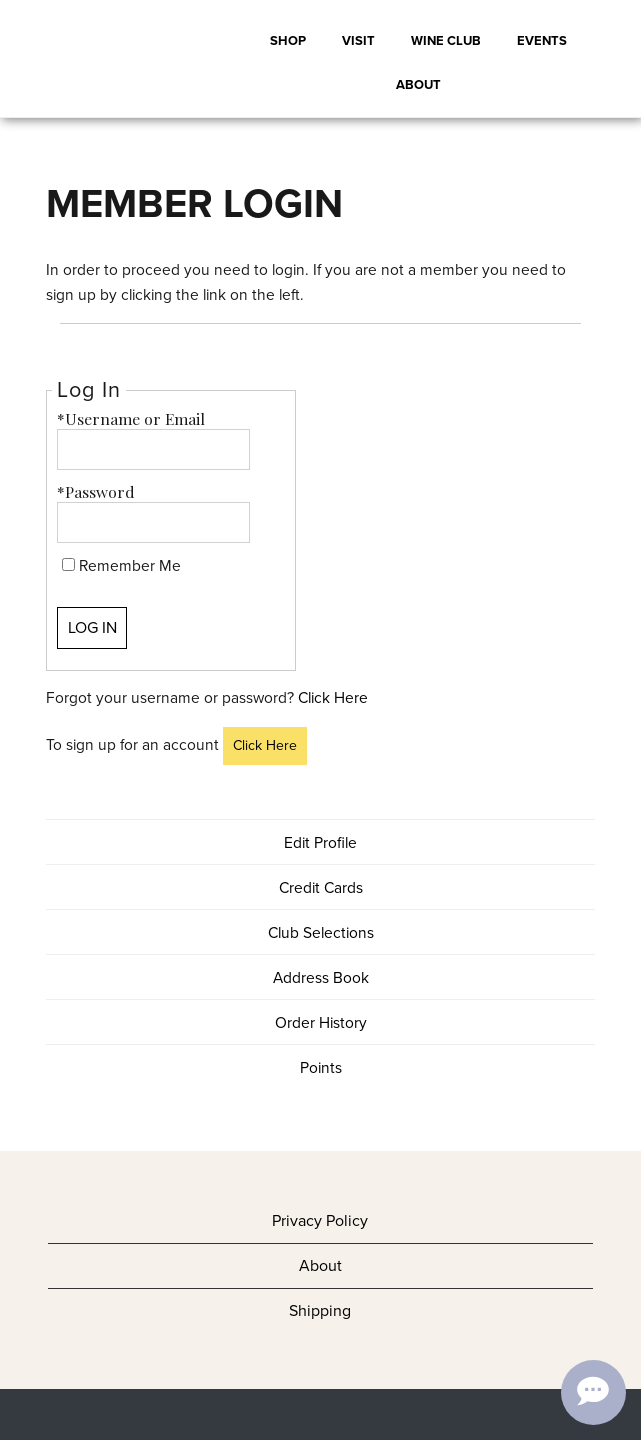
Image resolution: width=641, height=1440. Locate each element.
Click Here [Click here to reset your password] (333, 697)
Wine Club (446, 40)
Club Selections (321, 932)
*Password (96, 491)
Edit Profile (320, 842)
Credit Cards (321, 887)
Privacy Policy (320, 1220)
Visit (358, 40)
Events (542, 40)
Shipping (320, 1310)
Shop (288, 40)
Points (321, 1067)
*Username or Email (131, 418)
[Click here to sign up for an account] (265, 746)
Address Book (321, 977)
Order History (321, 1022)
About (418, 84)
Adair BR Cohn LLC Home (120, 58)
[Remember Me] (68, 564)
